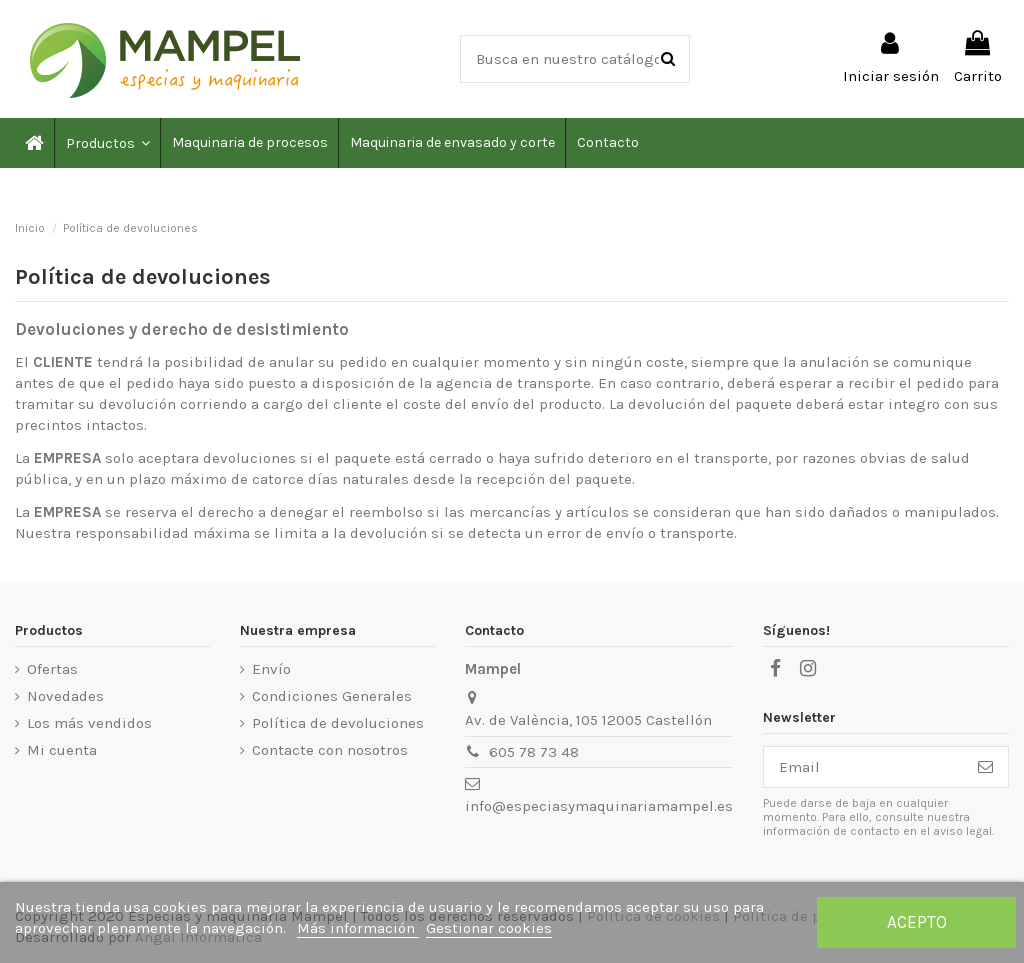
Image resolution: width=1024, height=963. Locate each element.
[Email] (863, 767)
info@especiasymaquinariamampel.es (599, 806)
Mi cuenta (62, 750)
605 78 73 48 (534, 752)
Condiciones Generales (332, 696)
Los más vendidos (89, 723)
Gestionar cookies (489, 928)
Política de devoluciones (338, 723)
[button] (107, 143)
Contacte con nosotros (330, 750)
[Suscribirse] (985, 767)
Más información (358, 928)
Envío (271, 669)
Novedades (65, 696)
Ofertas (52, 669)
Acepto (917, 922)
